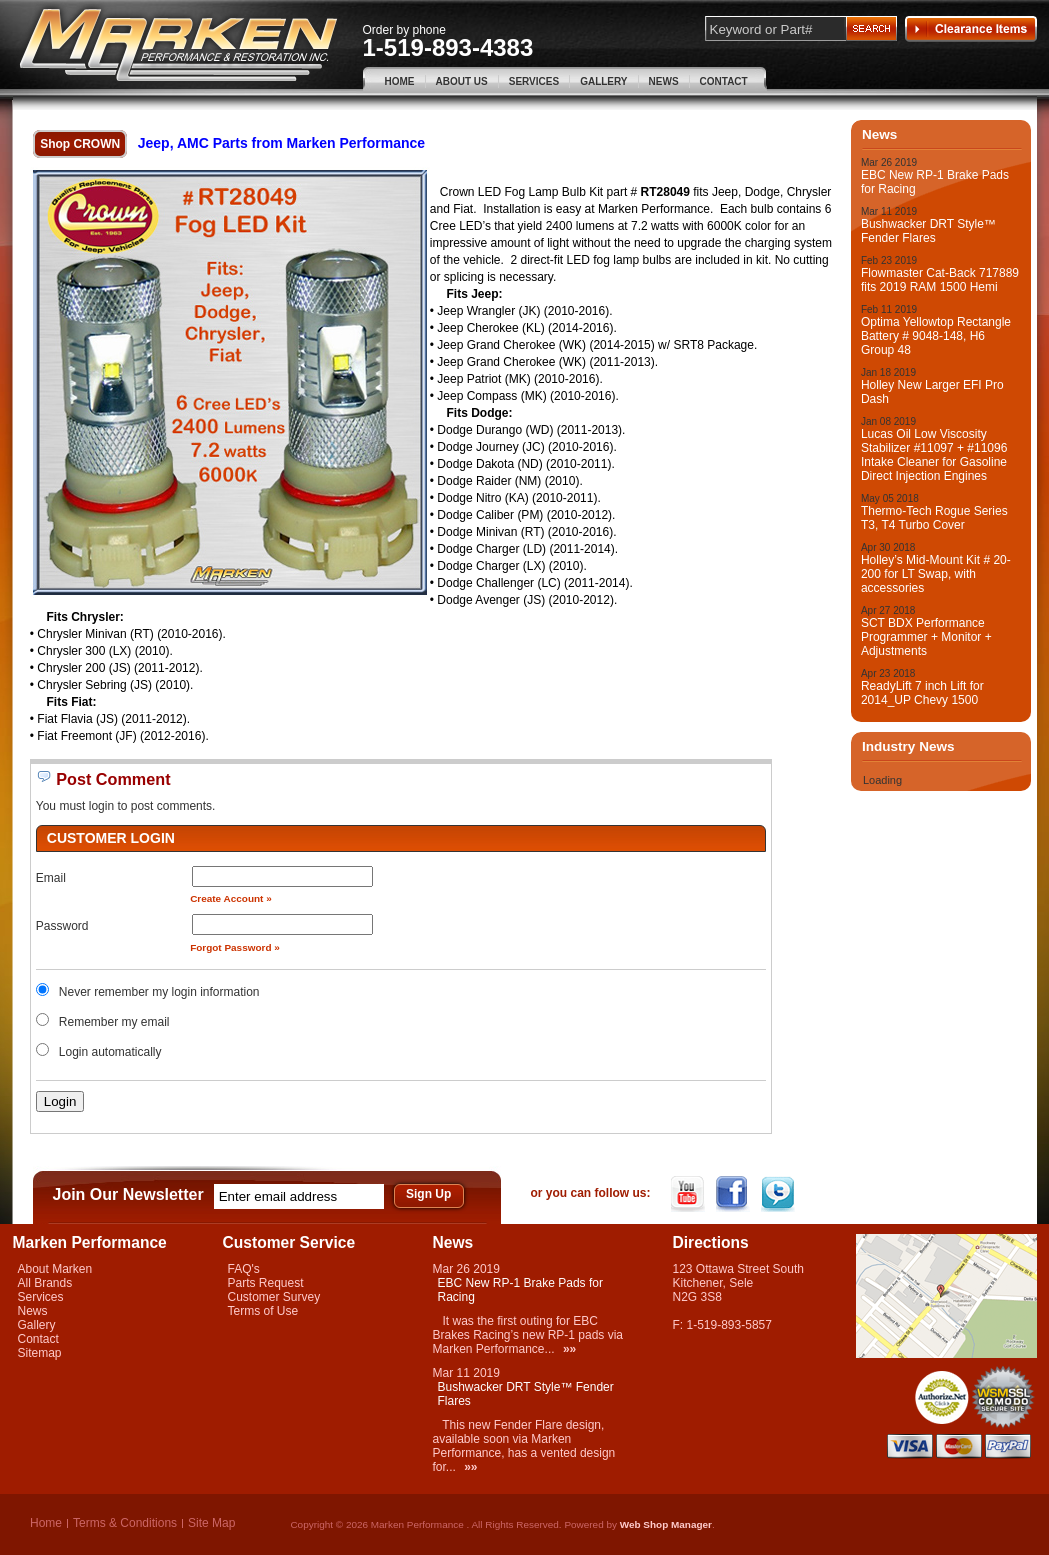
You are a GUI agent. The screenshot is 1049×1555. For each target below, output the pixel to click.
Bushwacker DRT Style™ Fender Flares (928, 231)
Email (51, 878)
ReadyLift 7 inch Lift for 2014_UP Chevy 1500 (922, 693)
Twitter (779, 1194)
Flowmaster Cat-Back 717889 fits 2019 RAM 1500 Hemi (940, 280)
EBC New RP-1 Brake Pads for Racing (935, 182)
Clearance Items (971, 29)
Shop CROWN (80, 144)
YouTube (689, 1194)
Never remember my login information (159, 992)
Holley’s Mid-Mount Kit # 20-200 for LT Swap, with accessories (936, 574)
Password (62, 926)
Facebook (734, 1194)
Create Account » (231, 898)
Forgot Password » (235, 947)
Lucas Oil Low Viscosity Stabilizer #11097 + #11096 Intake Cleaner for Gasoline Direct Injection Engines (934, 455)
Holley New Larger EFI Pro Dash (932, 392)
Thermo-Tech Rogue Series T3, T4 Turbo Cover (934, 518)
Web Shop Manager (666, 1524)
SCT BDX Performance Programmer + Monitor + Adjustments (926, 637)
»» (569, 1349)
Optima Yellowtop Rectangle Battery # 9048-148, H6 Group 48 (936, 336)
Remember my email (114, 1022)
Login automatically (112, 1052)
